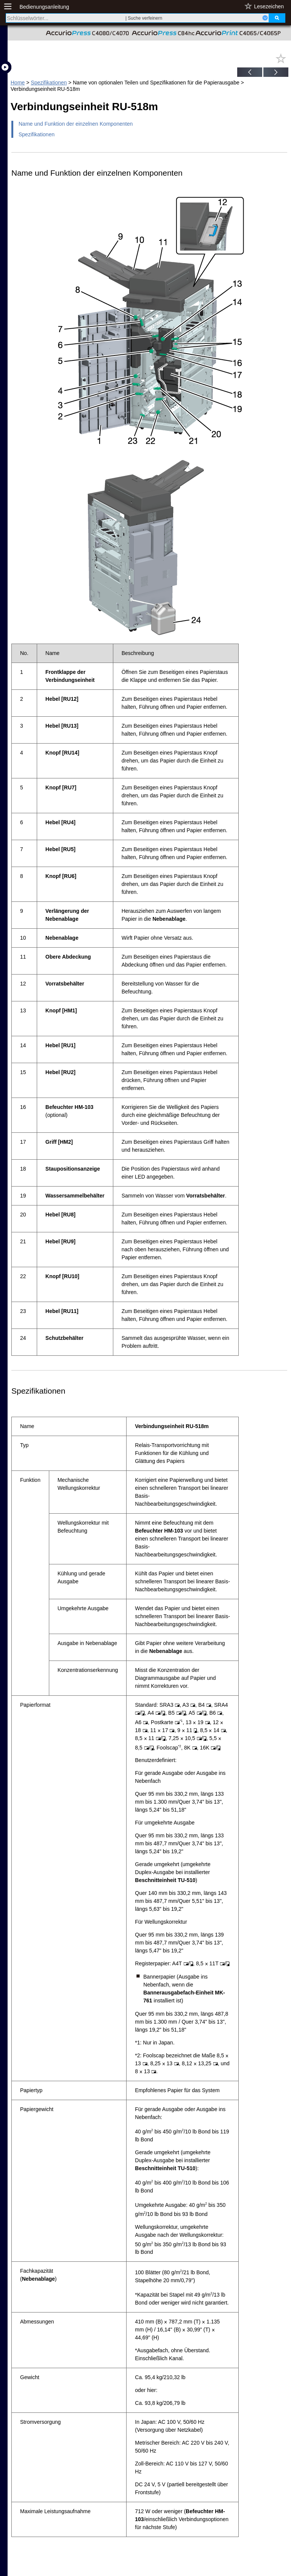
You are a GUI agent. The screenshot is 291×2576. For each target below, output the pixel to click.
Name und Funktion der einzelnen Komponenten (76, 124)
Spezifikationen (49, 83)
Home (18, 83)
